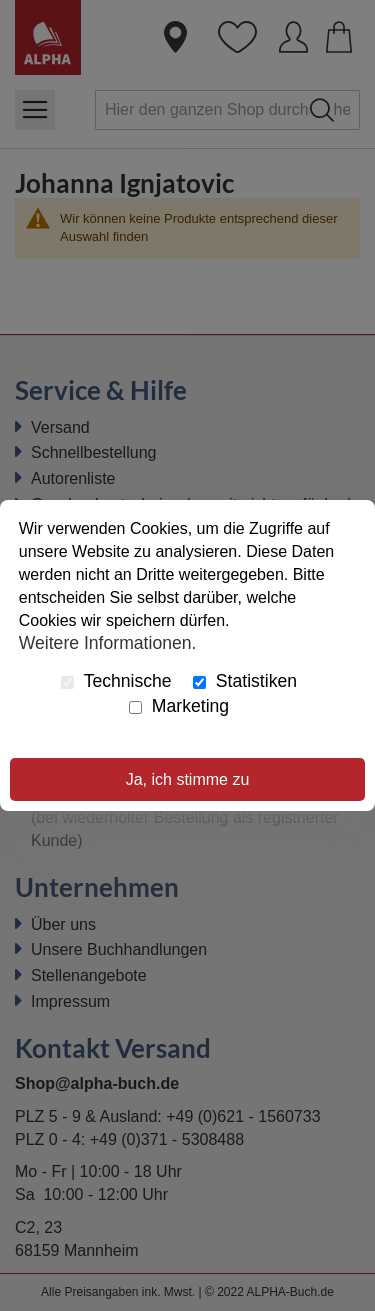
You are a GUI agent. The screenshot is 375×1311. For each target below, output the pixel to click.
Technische (116, 681)
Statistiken (245, 681)
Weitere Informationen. (108, 643)
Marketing (179, 706)
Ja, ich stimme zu (188, 779)
